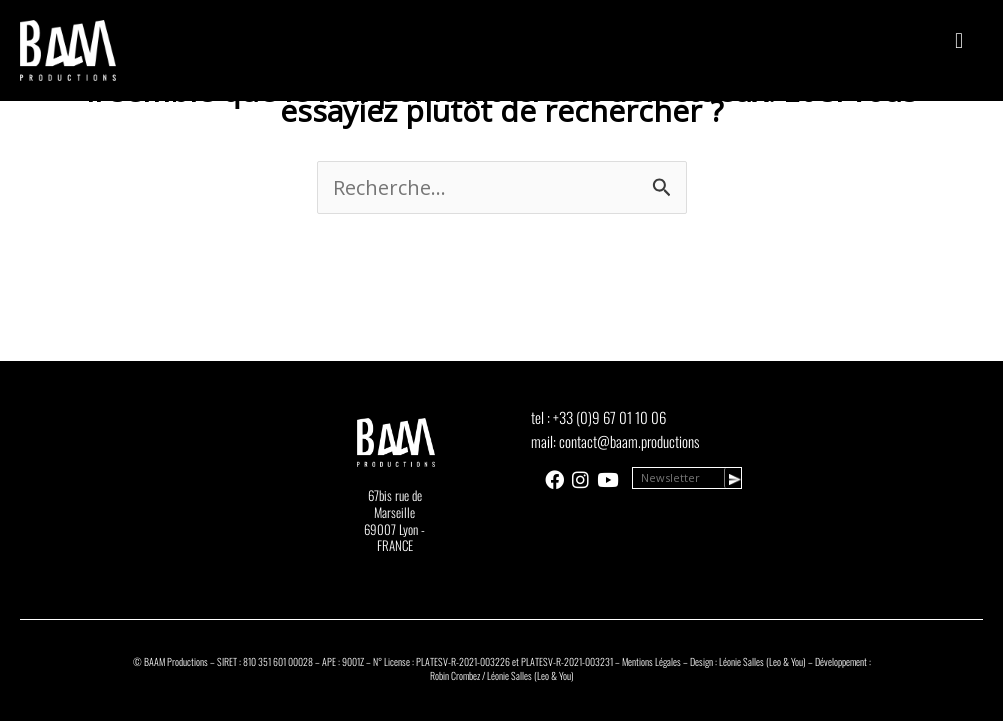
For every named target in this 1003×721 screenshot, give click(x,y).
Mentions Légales (651, 661)
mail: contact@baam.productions (615, 441)
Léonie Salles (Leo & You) (762, 661)
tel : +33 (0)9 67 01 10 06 (598, 417)
